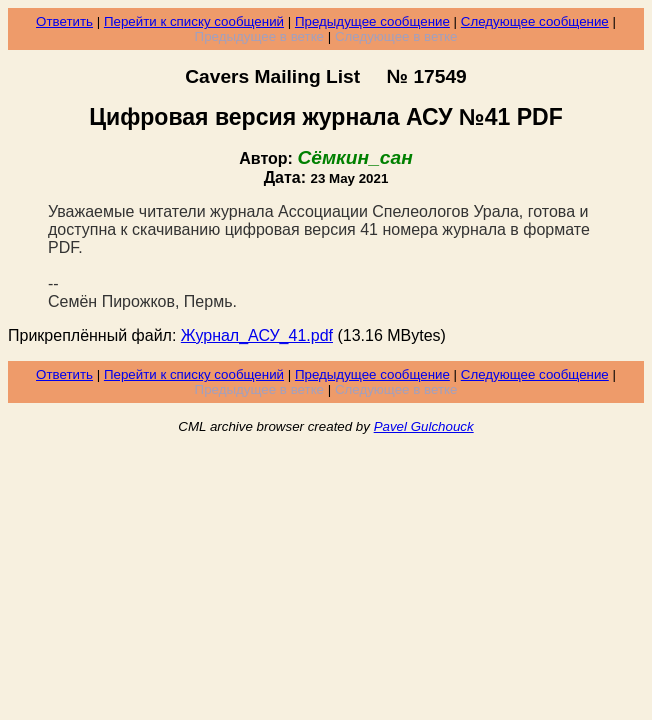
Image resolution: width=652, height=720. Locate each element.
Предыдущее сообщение (372, 21)
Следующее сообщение (535, 21)
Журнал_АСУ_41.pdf (257, 335)
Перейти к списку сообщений (194, 21)
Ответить (64, 21)
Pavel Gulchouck (424, 426)
